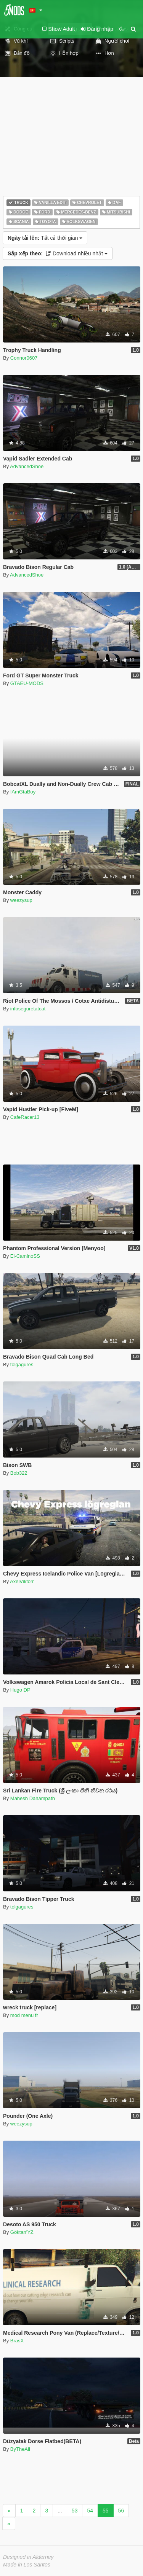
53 (75, 2510)
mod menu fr (24, 2015)
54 (90, 2510)
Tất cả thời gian (45, 238)
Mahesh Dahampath (32, 1798)
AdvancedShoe (26, 466)
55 (106, 2510)
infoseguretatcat (28, 1009)
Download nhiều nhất (58, 253)
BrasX (17, 2340)
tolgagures (22, 1364)
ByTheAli (20, 2449)
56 (121, 2510)
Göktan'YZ (22, 2232)
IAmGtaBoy (22, 792)
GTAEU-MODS (26, 683)
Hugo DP (20, 1690)
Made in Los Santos (26, 2565)
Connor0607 (24, 358)
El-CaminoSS (25, 1256)
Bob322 (18, 1473)
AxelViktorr (22, 1581)
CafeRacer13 (25, 1117)
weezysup (21, 900)
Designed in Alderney (28, 2557)
